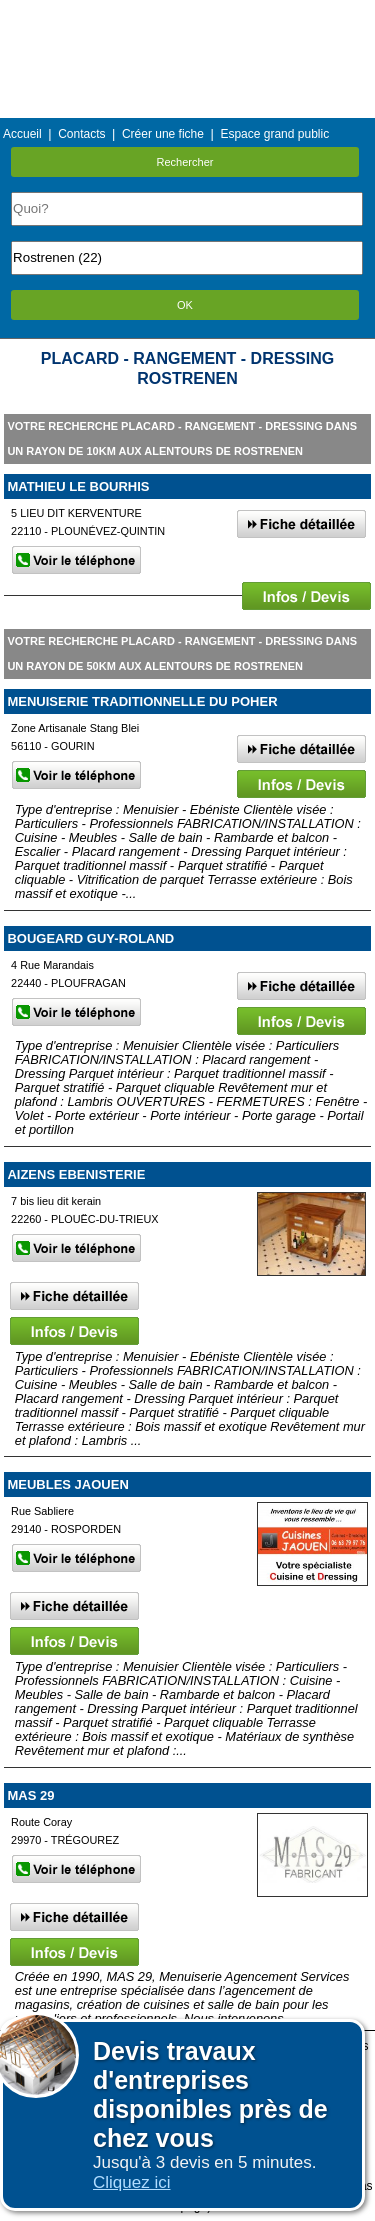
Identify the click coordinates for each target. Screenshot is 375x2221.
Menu (187, 14)
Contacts (81, 134)
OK (185, 305)
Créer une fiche (163, 134)
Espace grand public (274, 134)
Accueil (22, 134)
